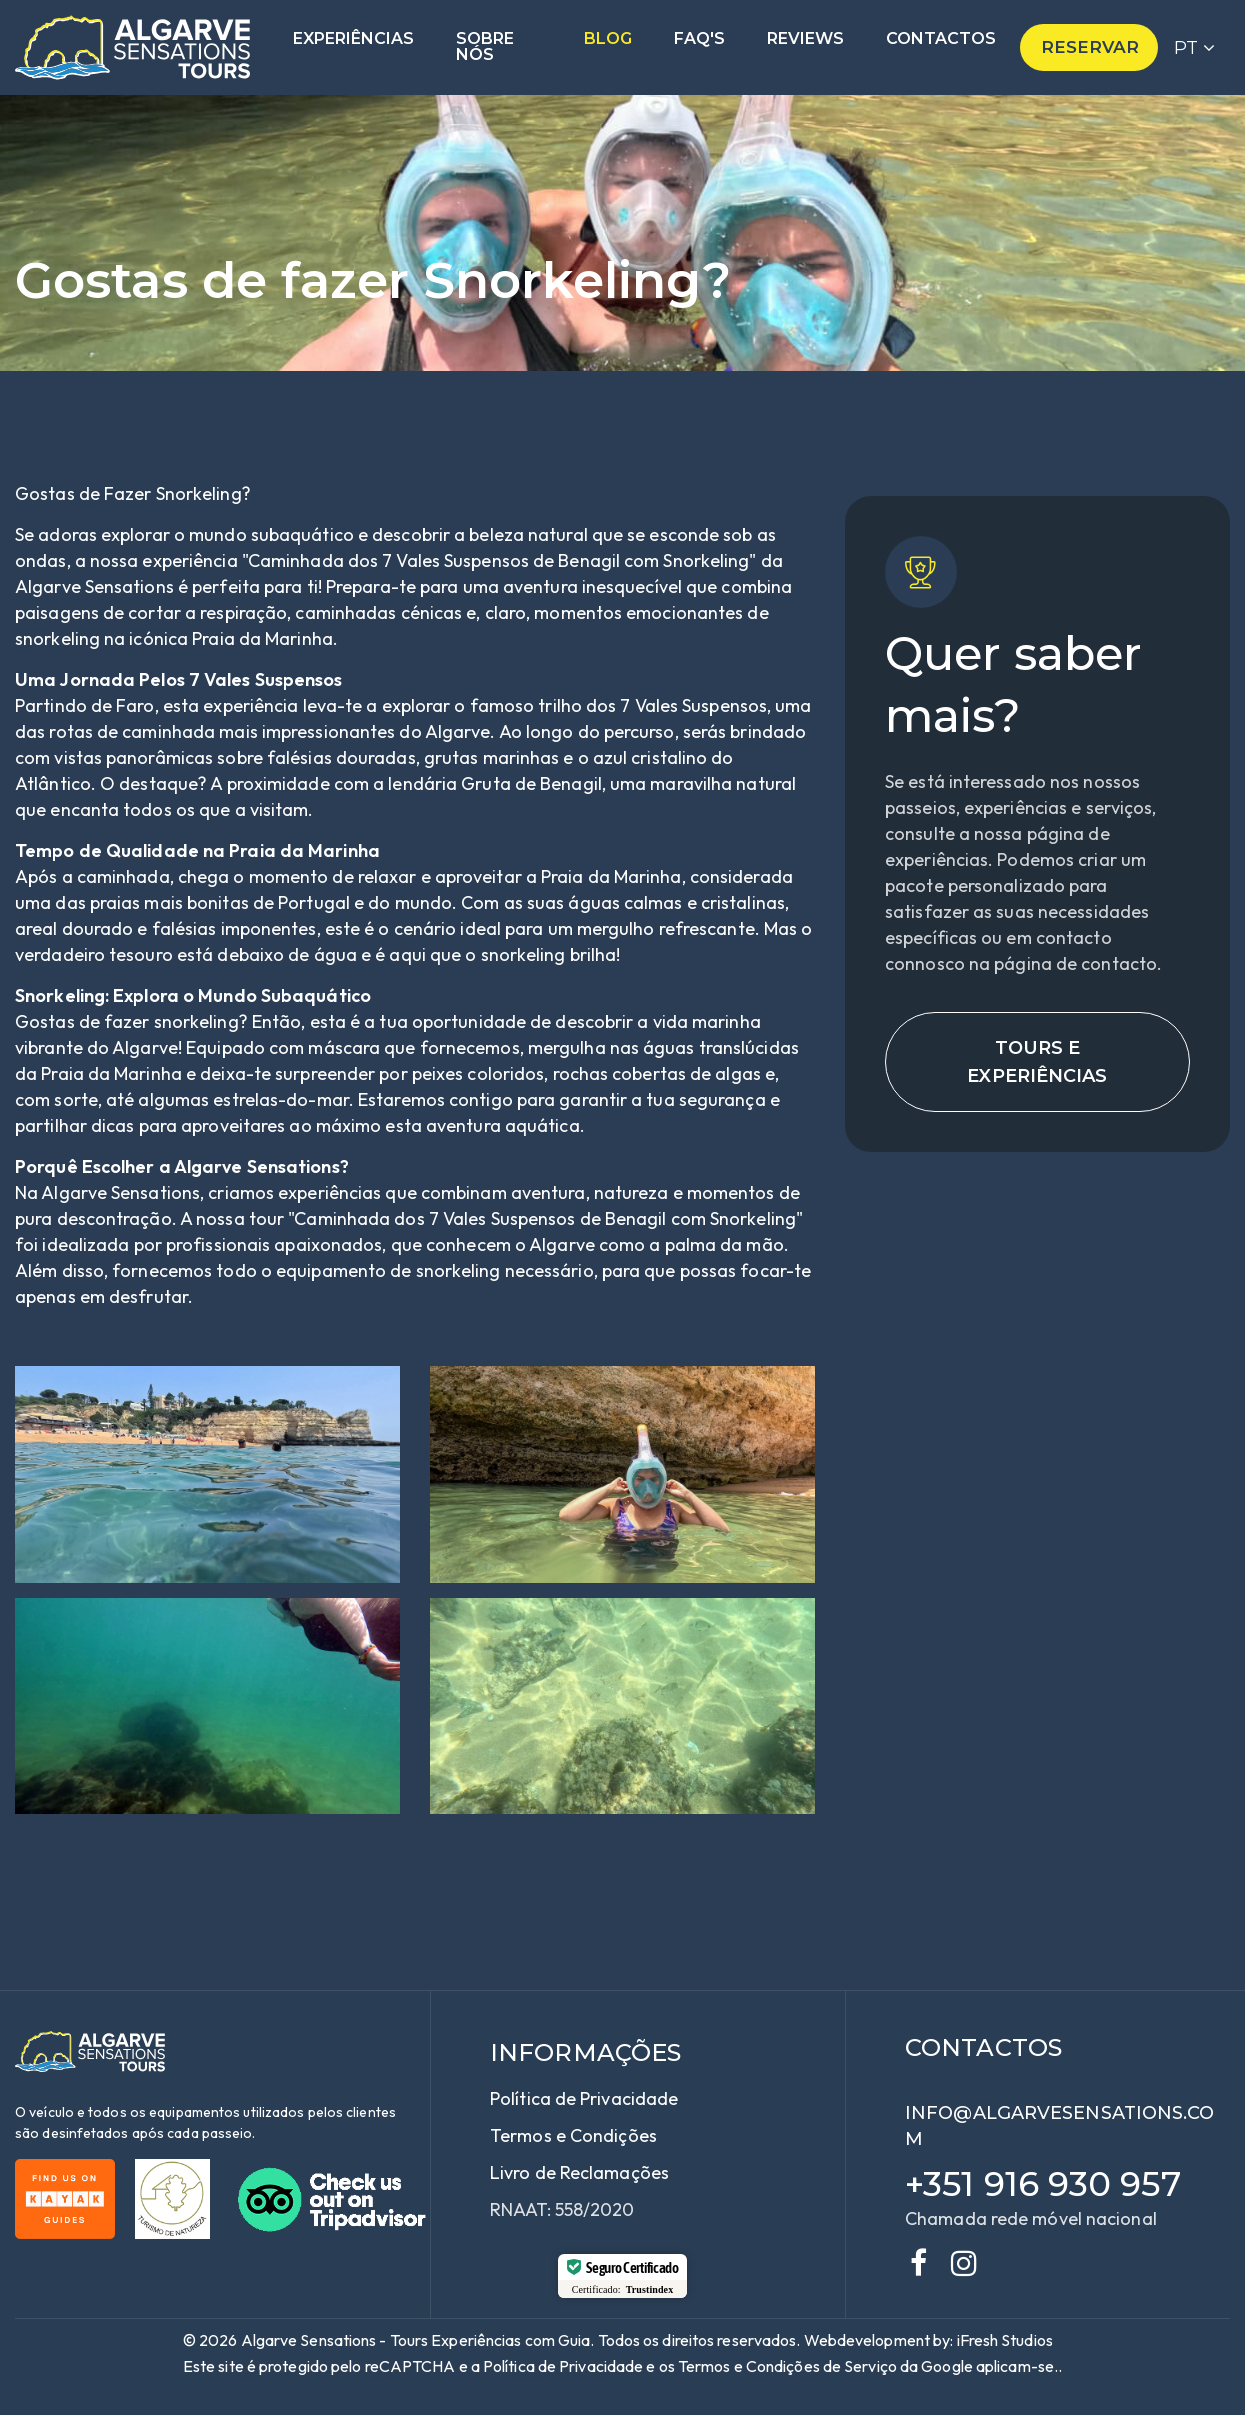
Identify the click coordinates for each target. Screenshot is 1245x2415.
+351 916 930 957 (1043, 2184)
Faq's (699, 39)
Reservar (1090, 47)
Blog (608, 39)
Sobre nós (485, 47)
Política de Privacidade (584, 2098)
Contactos (941, 39)
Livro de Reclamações (579, 2172)
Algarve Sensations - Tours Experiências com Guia (416, 2340)
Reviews (805, 39)
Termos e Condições (573, 2135)
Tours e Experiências (1037, 1062)
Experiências (353, 39)
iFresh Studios (1005, 2340)
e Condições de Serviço (815, 2366)
